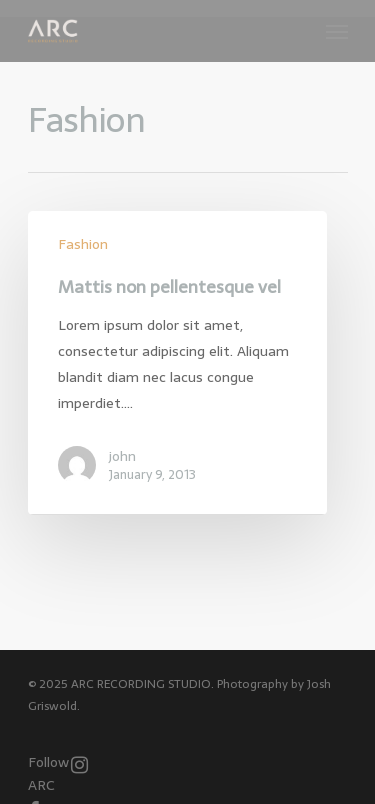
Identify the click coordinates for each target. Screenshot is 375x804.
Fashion (83, 244)
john (122, 456)
